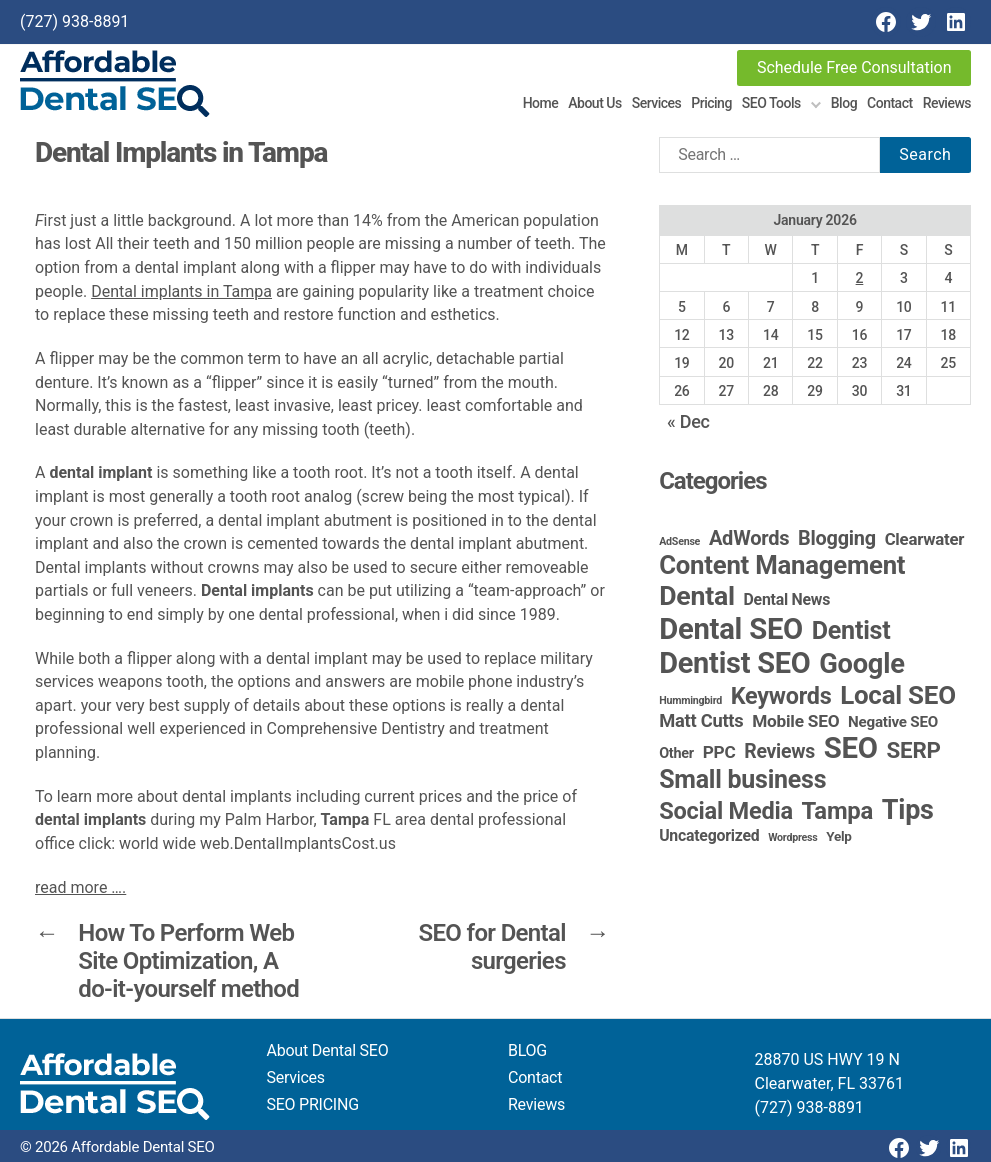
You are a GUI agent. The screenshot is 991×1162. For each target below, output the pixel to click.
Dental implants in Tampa (181, 291)
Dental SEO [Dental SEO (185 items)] (731, 629)
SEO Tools (771, 103)
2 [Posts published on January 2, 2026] (860, 278)
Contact (890, 103)
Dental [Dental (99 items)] (697, 596)
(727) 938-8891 (74, 21)
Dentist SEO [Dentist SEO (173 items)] (734, 663)
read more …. (80, 887)
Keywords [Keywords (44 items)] (781, 696)
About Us (594, 103)
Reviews (947, 103)
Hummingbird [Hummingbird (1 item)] (690, 700)
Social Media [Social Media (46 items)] (726, 811)
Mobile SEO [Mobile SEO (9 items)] (795, 721)
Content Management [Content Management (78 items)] (782, 565)
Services (657, 103)
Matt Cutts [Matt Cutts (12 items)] (701, 720)
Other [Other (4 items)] (676, 753)
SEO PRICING (313, 1104)
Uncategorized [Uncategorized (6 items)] (709, 835)
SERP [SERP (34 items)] (914, 750)
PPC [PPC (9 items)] (719, 752)
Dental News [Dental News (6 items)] (787, 599)
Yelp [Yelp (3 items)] (838, 836)
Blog (844, 103)
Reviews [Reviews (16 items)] (779, 751)
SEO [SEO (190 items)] (851, 748)
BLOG (527, 1050)
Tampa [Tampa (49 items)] (837, 811)
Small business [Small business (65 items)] (742, 779)
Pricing (711, 103)
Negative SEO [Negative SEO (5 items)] (893, 722)
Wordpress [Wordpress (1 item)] (792, 837)
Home (541, 103)
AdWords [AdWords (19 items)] (749, 538)
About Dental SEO (328, 1050)
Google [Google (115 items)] (861, 664)
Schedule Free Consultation (854, 67)
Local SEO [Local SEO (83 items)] (898, 695)
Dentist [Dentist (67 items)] (851, 630)
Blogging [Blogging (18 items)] (837, 538)
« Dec (688, 421)
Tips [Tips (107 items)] (908, 810)
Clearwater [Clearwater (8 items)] (925, 539)
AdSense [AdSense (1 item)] (679, 541)
